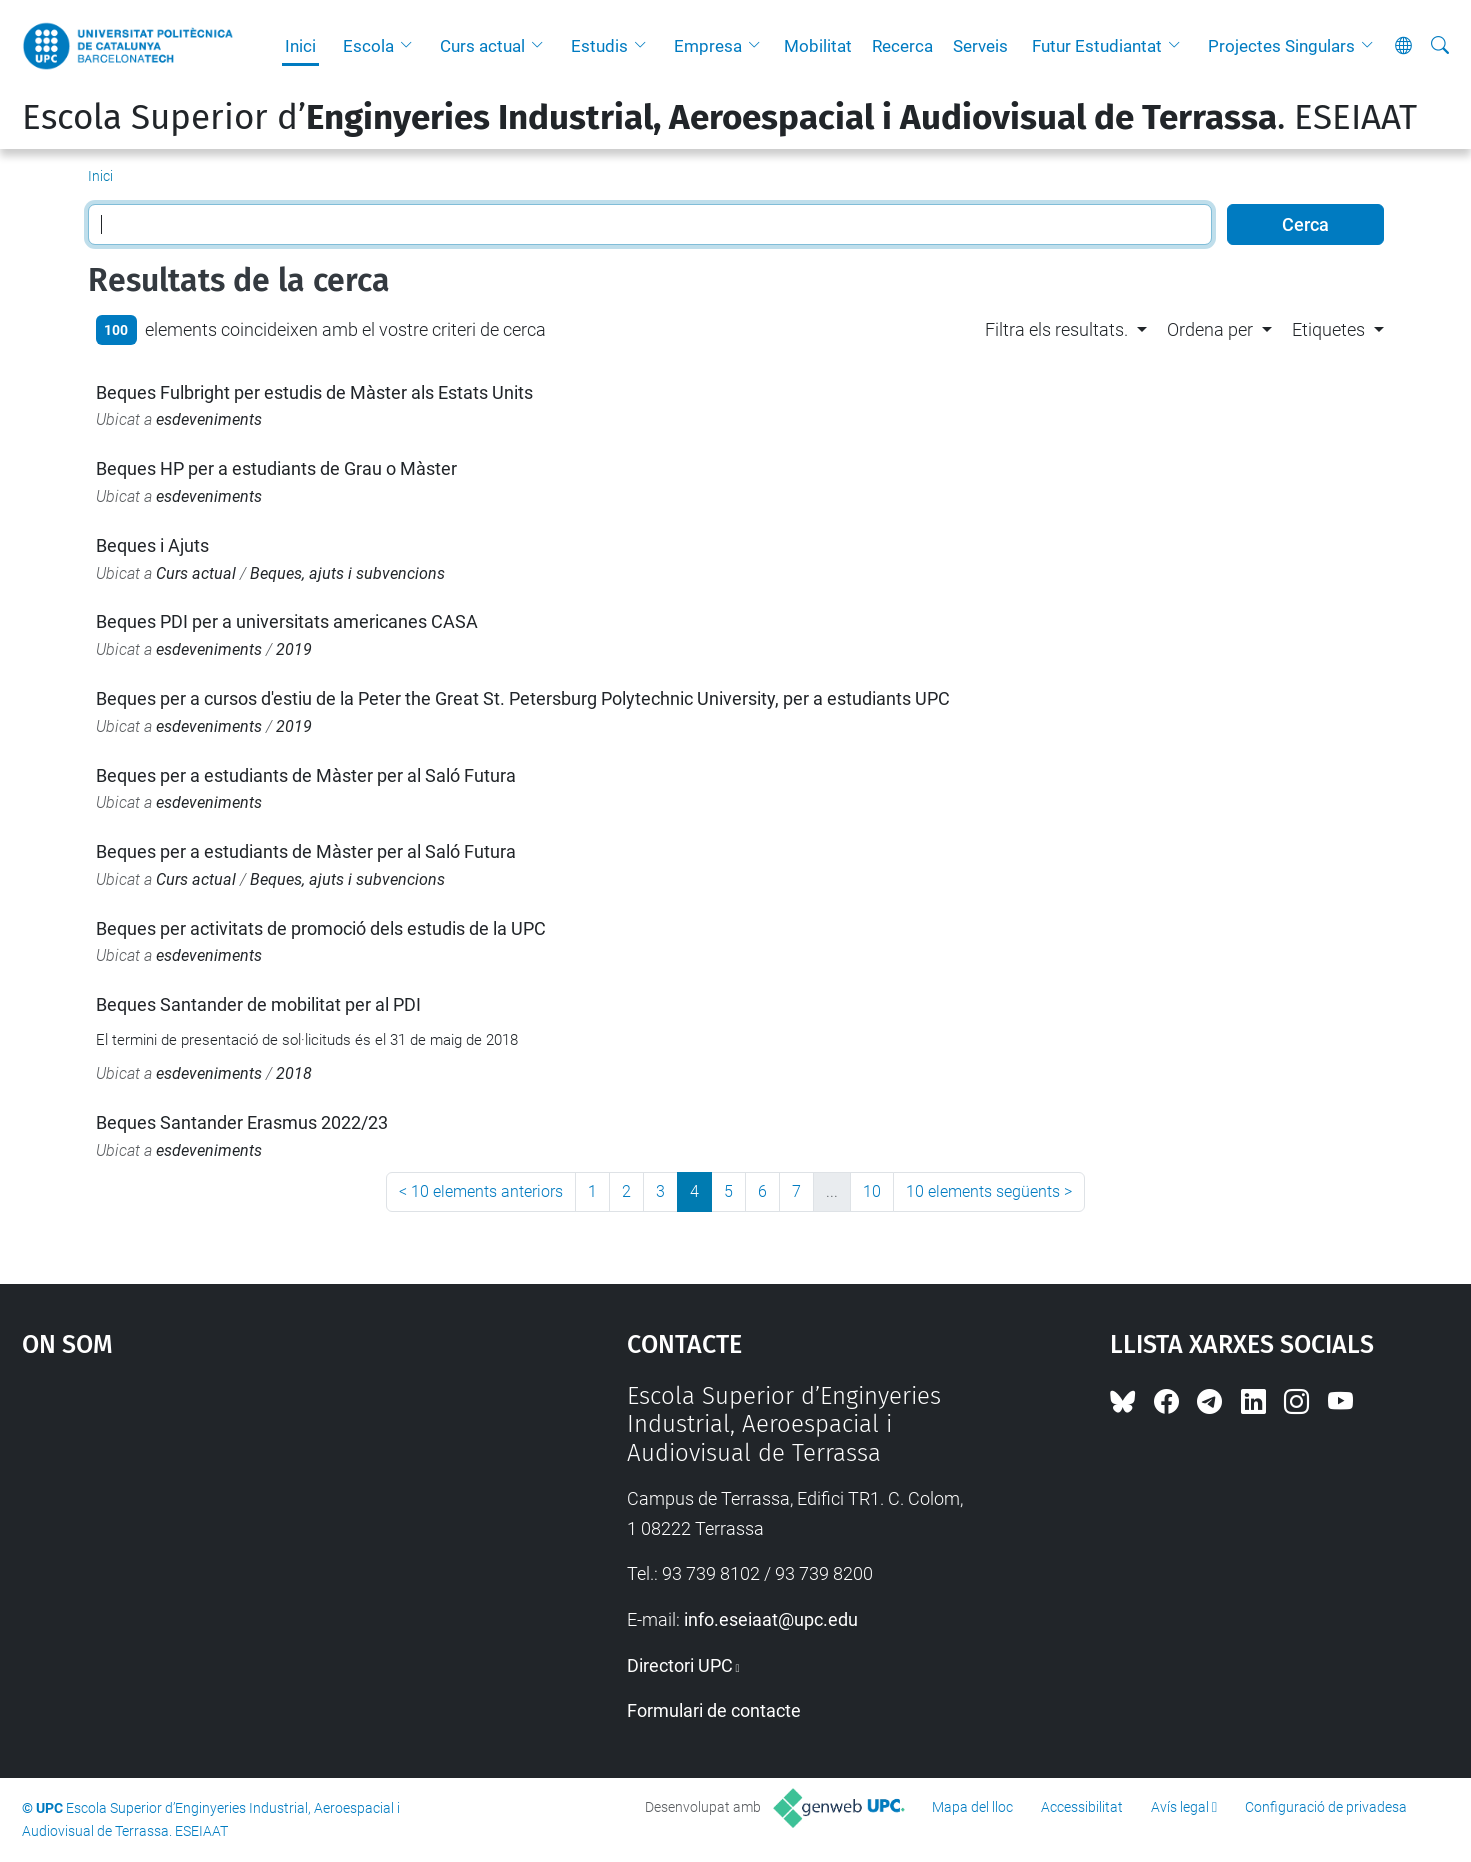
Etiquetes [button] (1328, 329)
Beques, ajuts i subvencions (347, 573)
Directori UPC (680, 1665)
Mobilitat (818, 46)
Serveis (980, 46)
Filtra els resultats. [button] (1056, 329)
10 (872, 1191)
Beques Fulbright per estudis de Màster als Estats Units (314, 392)
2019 (294, 649)
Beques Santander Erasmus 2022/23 (242, 1122)
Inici (300, 46)
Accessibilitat (1082, 1807)
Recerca (902, 46)
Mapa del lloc (972, 1807)
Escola (368, 46)
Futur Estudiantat (1097, 46)
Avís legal (1180, 1807)
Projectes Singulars (1281, 46)
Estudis (599, 46)
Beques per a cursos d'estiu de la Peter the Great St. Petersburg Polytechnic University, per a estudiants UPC (523, 698)
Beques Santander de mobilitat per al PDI (258, 1004)
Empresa (708, 46)
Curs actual (482, 46)
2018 (294, 1073)
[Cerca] (1440, 46)
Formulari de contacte (714, 1710)
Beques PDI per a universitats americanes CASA (287, 621)
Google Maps (252, 1532)
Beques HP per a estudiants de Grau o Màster (276, 468)
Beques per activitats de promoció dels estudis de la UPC (321, 928)
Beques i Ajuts (152, 545)
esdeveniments (209, 419)
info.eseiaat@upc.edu (771, 1619)
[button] (411, 46)
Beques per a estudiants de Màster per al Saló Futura (306, 775)
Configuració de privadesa (1326, 1807)
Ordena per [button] (1210, 329)
